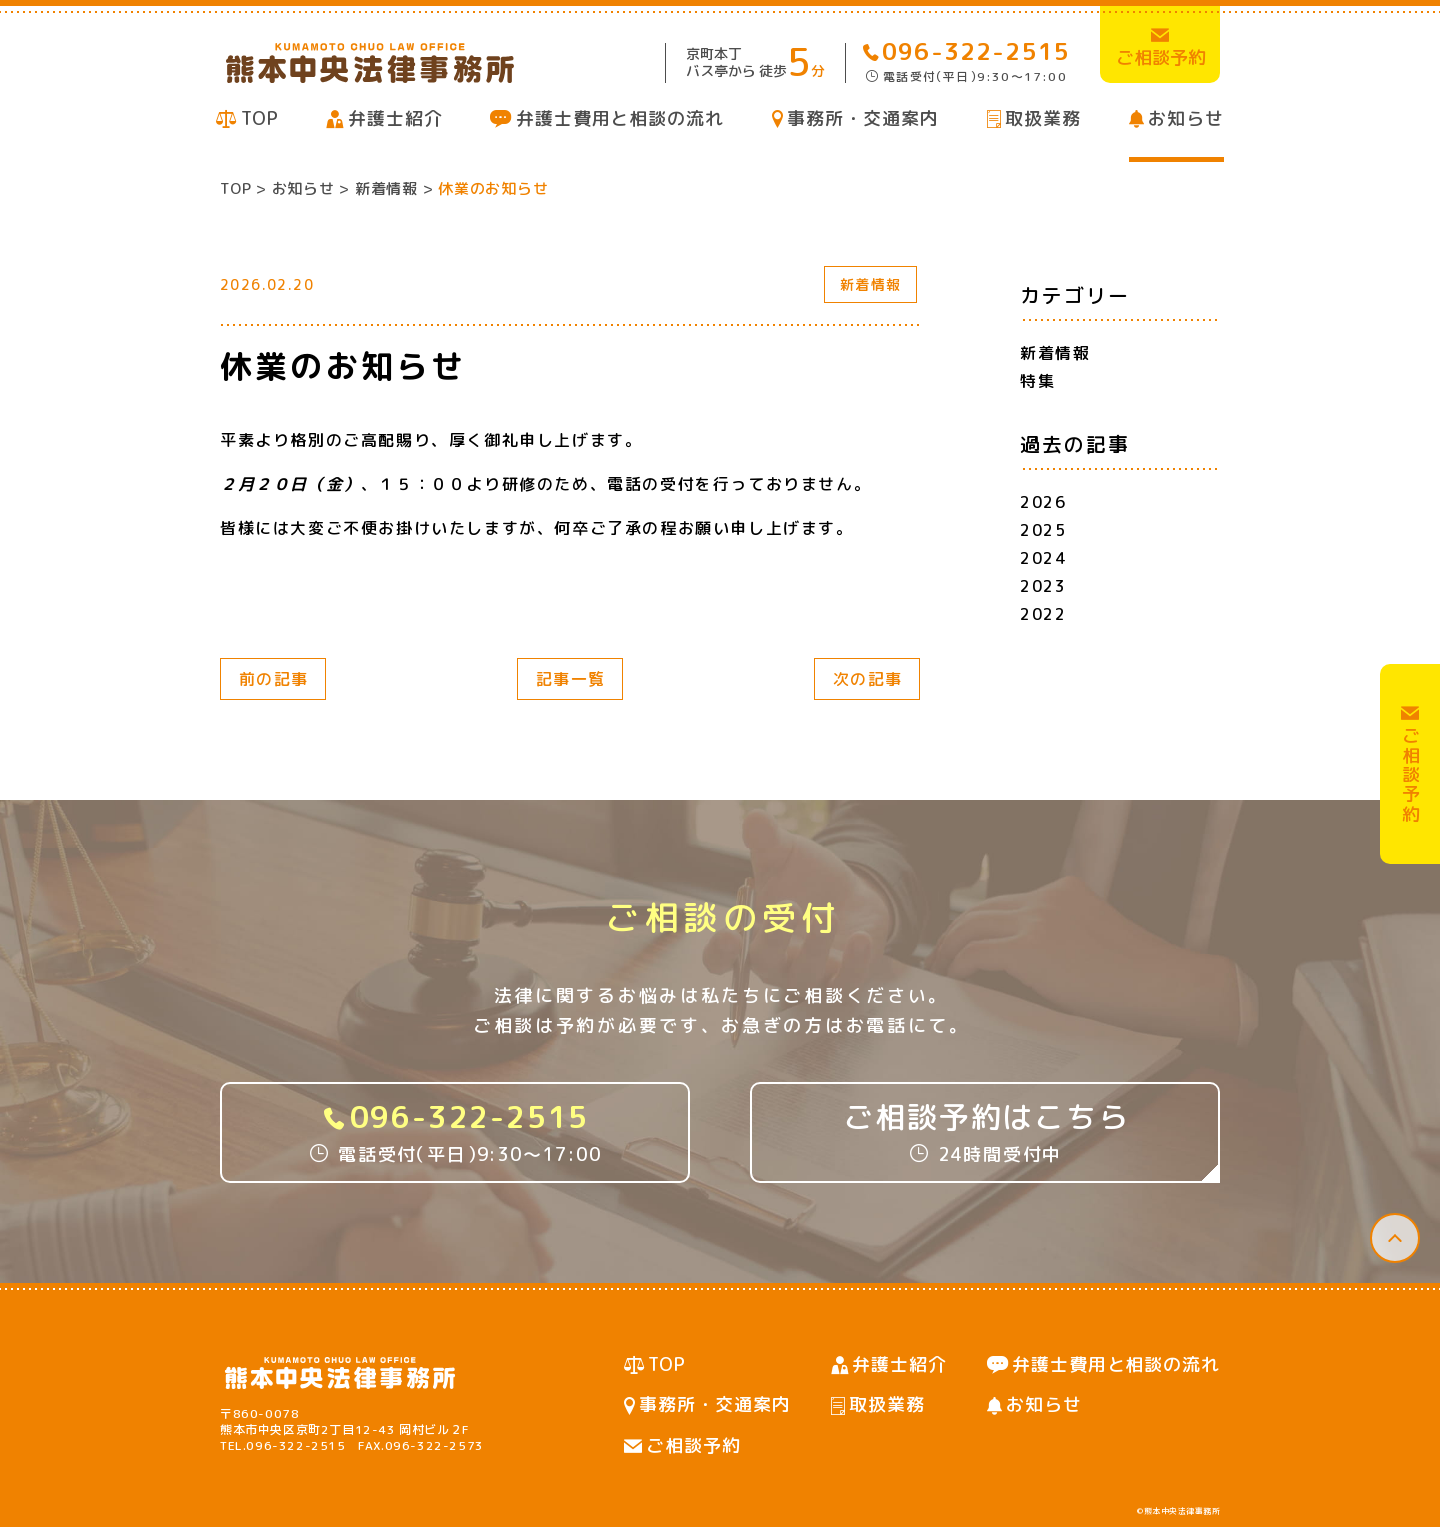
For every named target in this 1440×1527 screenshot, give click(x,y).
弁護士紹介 (395, 118)
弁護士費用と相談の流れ (620, 118)
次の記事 (868, 679)
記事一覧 (571, 679)
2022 (1043, 614)
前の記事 (274, 679)
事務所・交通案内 (862, 118)
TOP (260, 118)
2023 (1043, 586)
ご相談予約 (693, 1445)
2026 (1043, 502)
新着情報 (871, 284)
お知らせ (1186, 118)
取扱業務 (1043, 118)
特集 (1037, 381)
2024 (1043, 558)
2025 (1043, 530)
